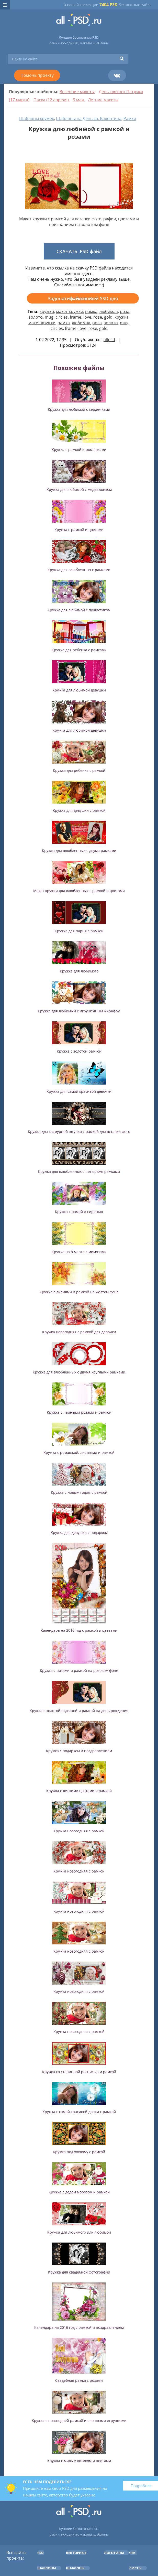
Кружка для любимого (79, 971)
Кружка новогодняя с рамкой (79, 1830)
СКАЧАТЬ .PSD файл (79, 251)
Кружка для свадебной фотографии (79, 2272)
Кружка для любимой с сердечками (79, 409)
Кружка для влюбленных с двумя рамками (79, 850)
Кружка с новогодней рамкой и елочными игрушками (79, 2420)
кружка (122, 317)
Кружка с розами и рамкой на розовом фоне (79, 1670)
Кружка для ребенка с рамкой (79, 770)
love (87, 317)
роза (124, 311)
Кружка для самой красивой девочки (79, 1091)
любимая (108, 311)
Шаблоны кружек (36, 118)
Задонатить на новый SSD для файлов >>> (83, 298)
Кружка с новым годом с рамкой (79, 1492)
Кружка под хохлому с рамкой (79, 2151)
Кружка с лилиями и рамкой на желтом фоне (79, 1292)
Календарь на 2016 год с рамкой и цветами (79, 1630)
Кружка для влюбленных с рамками (79, 569)
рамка (91, 311)
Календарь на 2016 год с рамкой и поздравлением (79, 2327)
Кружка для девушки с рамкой (79, 810)
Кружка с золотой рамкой (79, 1051)
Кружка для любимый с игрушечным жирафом (79, 1011)
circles (61, 317)
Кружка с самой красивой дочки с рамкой (79, 2111)
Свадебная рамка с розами (79, 2380)
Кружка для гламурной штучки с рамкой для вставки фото (79, 1131)
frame (75, 317)
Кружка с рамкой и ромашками (79, 449)
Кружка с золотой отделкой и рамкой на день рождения (79, 1710)
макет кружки (69, 311)
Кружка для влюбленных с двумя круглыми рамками (79, 1372)
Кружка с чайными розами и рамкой (79, 1412)
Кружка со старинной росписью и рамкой (79, 2071)
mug (49, 317)
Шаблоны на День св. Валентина (88, 118)
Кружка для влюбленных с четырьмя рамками (79, 1171)
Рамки (129, 118)
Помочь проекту (37, 75)
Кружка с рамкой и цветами (79, 529)
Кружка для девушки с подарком (79, 1532)
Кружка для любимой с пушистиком (79, 610)
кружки (47, 311)
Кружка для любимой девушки (79, 690)
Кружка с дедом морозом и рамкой (79, 2192)
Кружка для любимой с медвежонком (79, 489)
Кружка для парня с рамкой (79, 930)
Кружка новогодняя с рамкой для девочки (79, 1331)
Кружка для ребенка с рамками (79, 649)
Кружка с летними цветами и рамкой (79, 1790)
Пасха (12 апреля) (51, 100)
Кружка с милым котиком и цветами (79, 2460)
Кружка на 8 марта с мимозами (79, 1251)
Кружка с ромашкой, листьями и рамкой (79, 1452)
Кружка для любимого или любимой (79, 2232)
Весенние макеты (77, 91)
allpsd (109, 339)
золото (36, 317)
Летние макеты (103, 100)
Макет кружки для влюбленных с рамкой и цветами (79, 890)
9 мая (78, 100)
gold (108, 317)
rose (97, 317)
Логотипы (114, 2552)
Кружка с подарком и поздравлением (79, 1750)
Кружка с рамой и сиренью (79, 1211)
